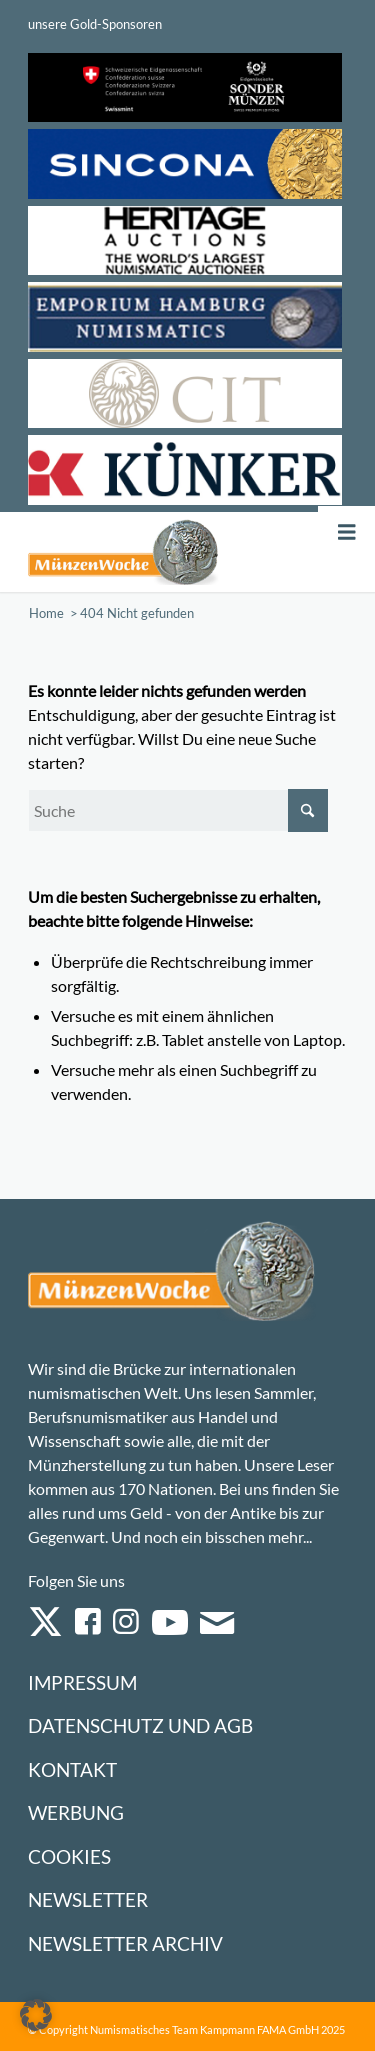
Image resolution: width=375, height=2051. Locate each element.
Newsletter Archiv (125, 1943)
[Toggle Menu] (347, 532)
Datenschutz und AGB (140, 1725)
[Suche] (178, 810)
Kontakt (72, 1769)
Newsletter (88, 1899)
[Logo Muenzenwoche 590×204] (123, 552)
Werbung (76, 1812)
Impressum (82, 1682)
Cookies (69, 1856)
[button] (36, 2015)
